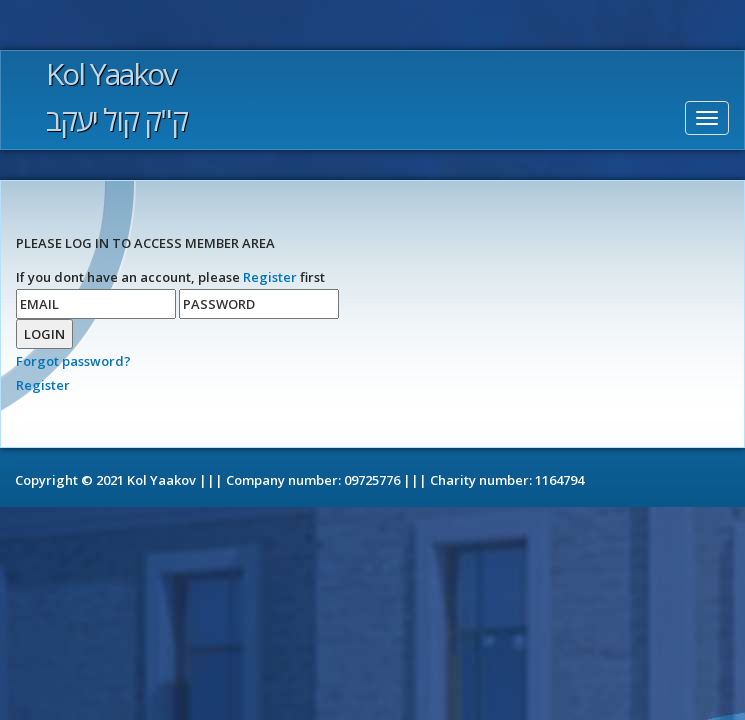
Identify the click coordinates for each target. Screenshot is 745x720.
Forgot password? (73, 361)
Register (270, 277)
